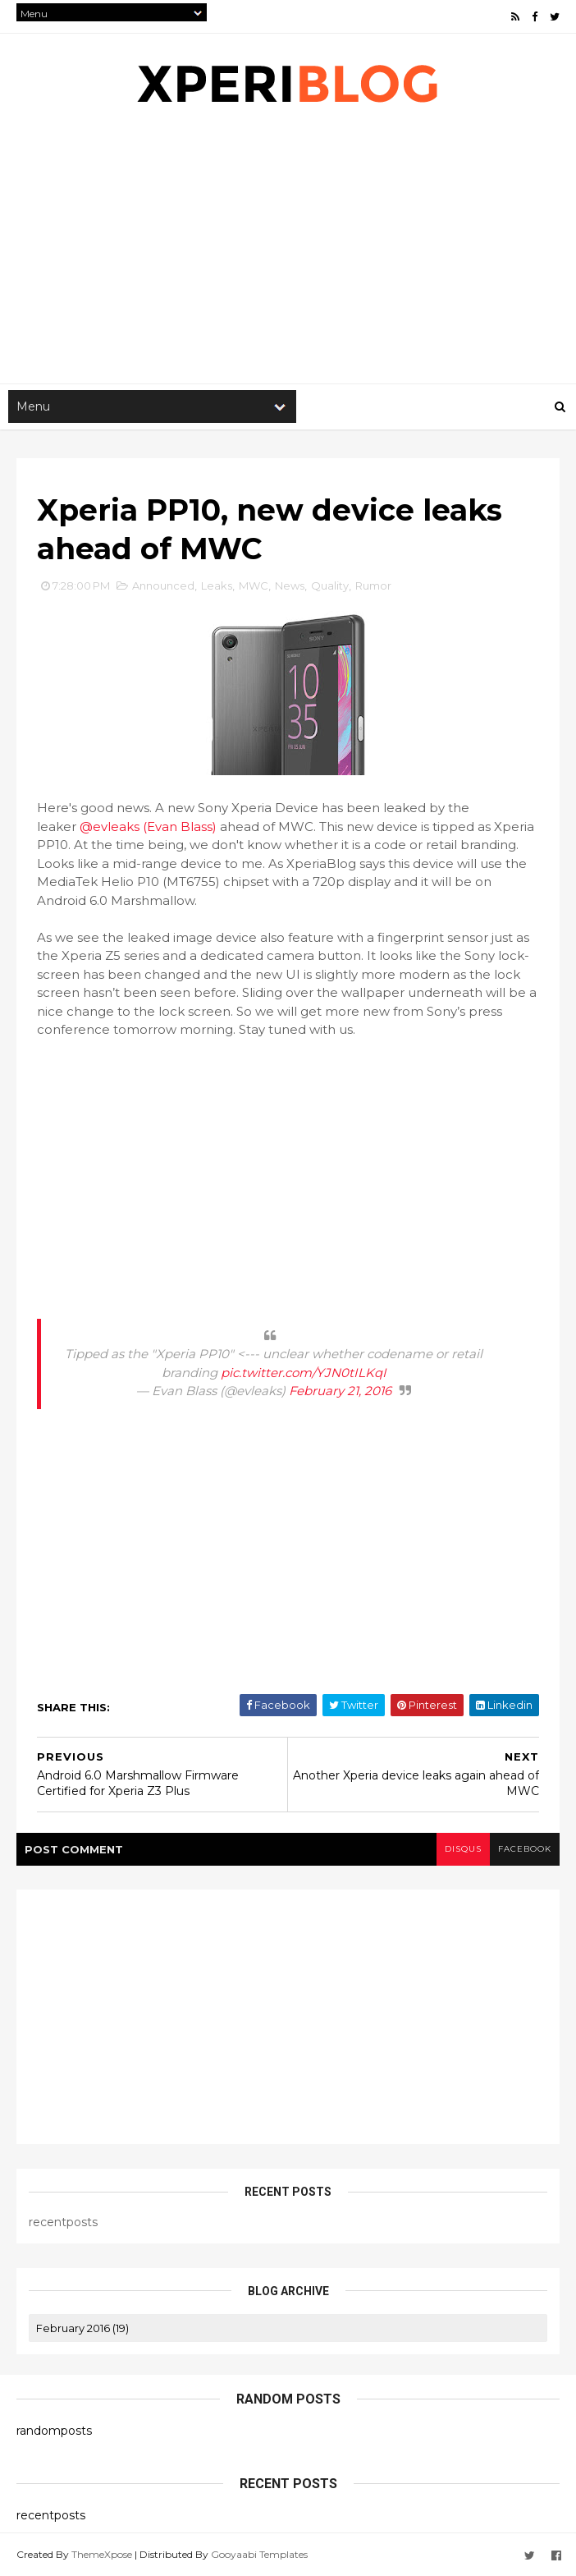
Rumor (373, 585)
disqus (463, 1849)
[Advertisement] (288, 1173)
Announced (163, 585)
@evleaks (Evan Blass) (148, 826)
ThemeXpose (101, 2553)
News (289, 585)
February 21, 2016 (340, 1390)
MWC (253, 585)
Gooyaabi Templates (259, 2553)
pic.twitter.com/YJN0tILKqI (303, 1372)
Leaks (216, 585)
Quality (330, 585)
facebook (524, 1849)
